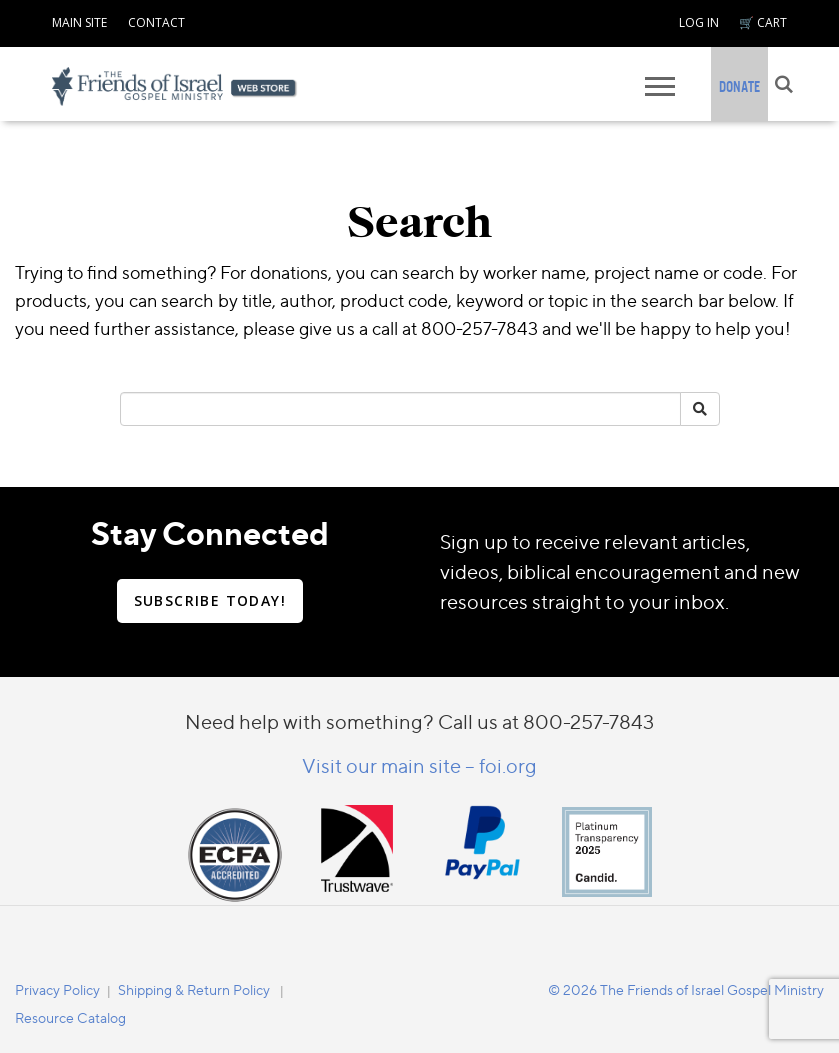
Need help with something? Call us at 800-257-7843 (419, 721)
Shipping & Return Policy (194, 989)
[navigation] (79, 20)
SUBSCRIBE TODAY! (210, 600)
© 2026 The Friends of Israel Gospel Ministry (686, 989)
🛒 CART (763, 22)
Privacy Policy (57, 989)
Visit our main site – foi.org (419, 765)
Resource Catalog (70, 1017)
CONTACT (156, 22)
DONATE (739, 86)
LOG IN (699, 22)
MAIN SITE (79, 22)
